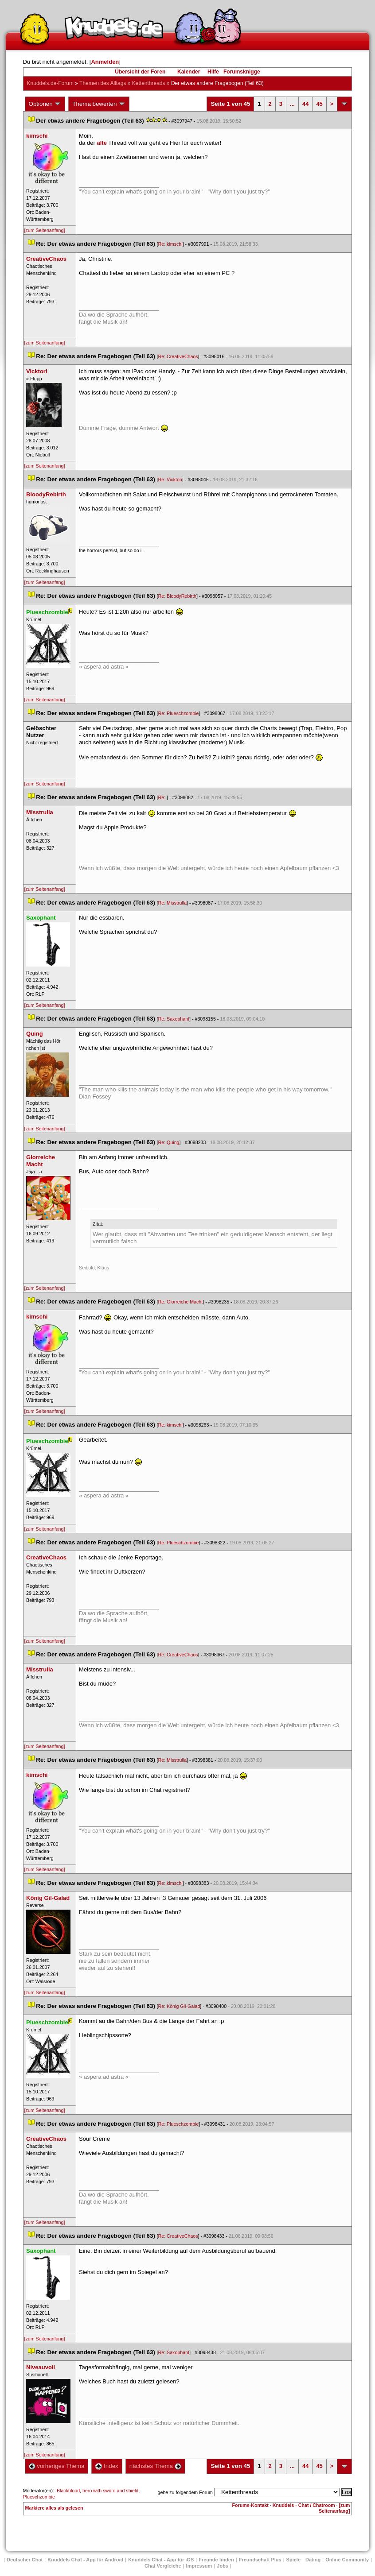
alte (102, 142)
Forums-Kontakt (250, 2505)
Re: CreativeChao (178, 356)
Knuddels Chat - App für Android (85, 2559)
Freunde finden (216, 2559)
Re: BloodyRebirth (177, 596)
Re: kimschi (170, 244)
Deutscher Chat (25, 2559)
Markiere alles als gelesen (54, 2507)
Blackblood (68, 2490)
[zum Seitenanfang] (44, 230)
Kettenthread (148, 83)
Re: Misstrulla (172, 902)
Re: (162, 797)
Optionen (45, 104)
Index (106, 2466)
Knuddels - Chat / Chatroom (304, 2505)
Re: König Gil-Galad (179, 2006)
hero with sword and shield (110, 2490)
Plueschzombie (39, 2496)
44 (305, 104)
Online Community (347, 2559)
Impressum (199, 2565)
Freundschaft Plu (260, 2559)
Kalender (188, 72)
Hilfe (213, 72)
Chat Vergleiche (163, 2565)
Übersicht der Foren (140, 72)
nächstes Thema (155, 2466)
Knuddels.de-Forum (50, 83)
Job (222, 2565)
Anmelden (105, 61)
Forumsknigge (241, 72)
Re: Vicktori (170, 479)
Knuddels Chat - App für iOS (161, 2559)
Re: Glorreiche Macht (180, 1301)
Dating (312, 2559)
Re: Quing (169, 1142)
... (292, 104)
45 (319, 104)
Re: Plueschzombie (178, 713)
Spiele (293, 2559)
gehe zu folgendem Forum (185, 2492)
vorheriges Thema (57, 2466)
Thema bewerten (98, 104)
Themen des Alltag (102, 83)
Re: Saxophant (174, 1018)
